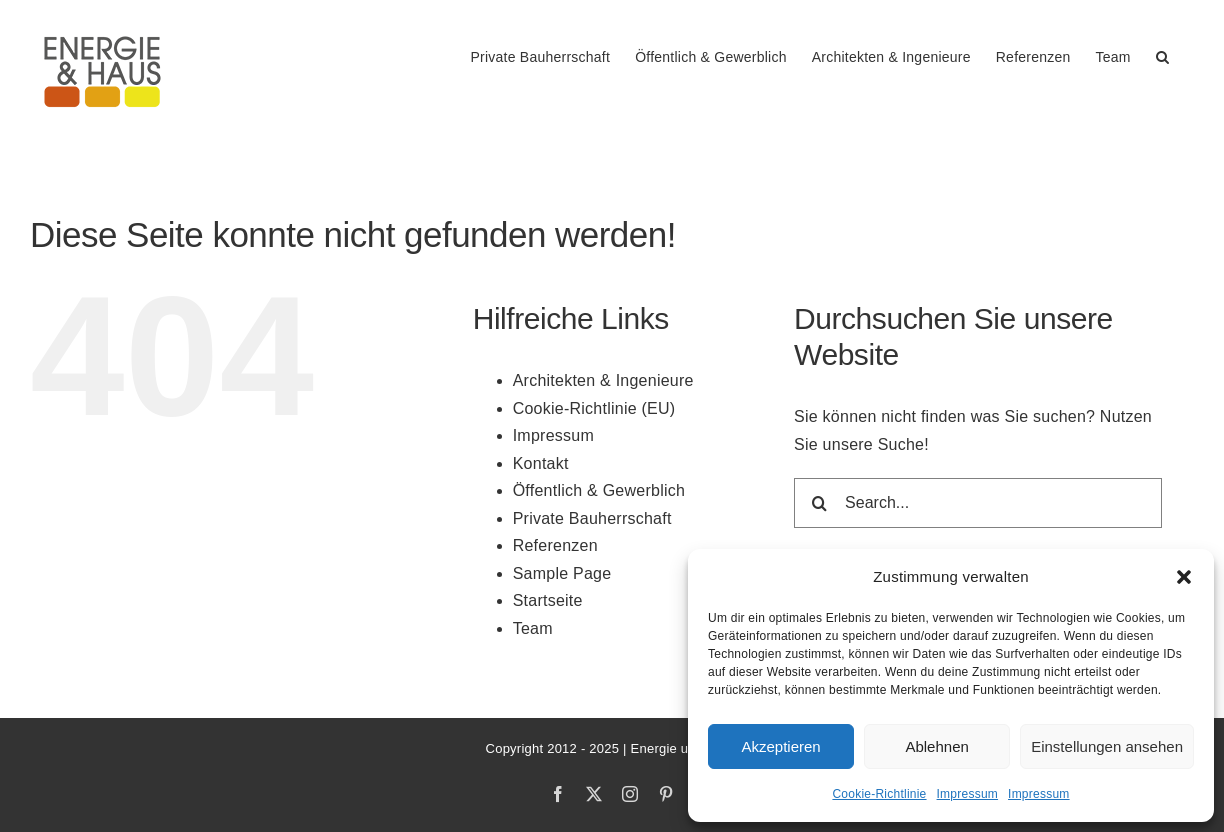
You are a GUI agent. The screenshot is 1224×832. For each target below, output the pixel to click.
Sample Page (562, 573)
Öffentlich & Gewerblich (599, 490)
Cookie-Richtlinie (879, 794)
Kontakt (541, 463)
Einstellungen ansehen (1107, 746)
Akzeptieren (780, 746)
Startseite (548, 600)
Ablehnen (936, 746)
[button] (1184, 577)
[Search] (819, 503)
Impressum (968, 794)
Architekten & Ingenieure (603, 380)
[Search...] (978, 503)
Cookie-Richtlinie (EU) (594, 408)
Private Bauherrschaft (592, 518)
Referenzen (555, 545)
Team (533, 628)
